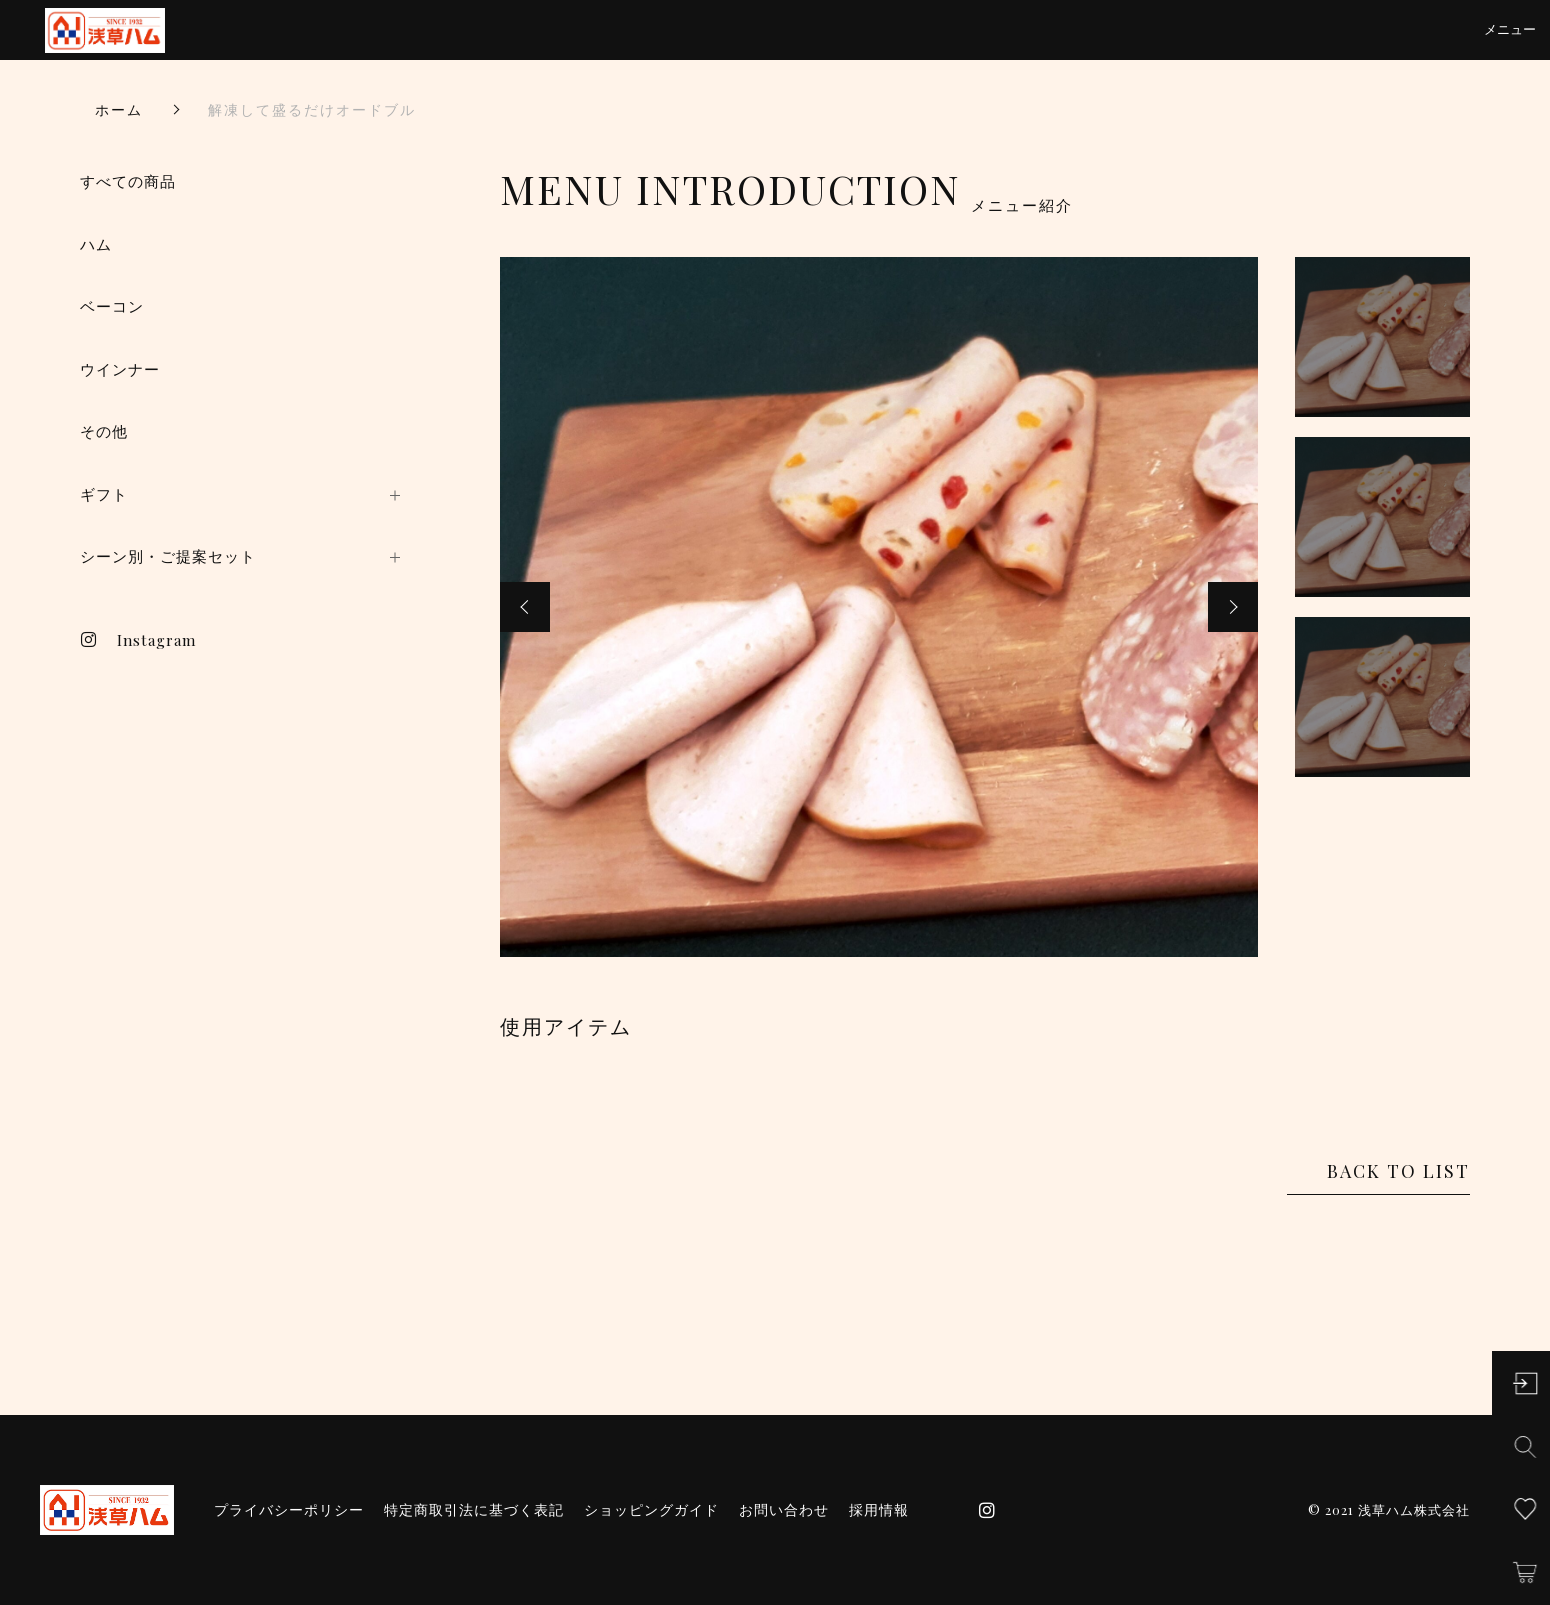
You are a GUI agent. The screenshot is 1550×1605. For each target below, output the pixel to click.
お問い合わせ (784, 1510)
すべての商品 (128, 181)
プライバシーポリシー (289, 1510)
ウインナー (120, 369)
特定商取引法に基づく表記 (474, 1510)
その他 (104, 431)
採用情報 (879, 1510)
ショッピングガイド (651, 1510)
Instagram (138, 640)
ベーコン (112, 306)
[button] (525, 607)
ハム (96, 244)
